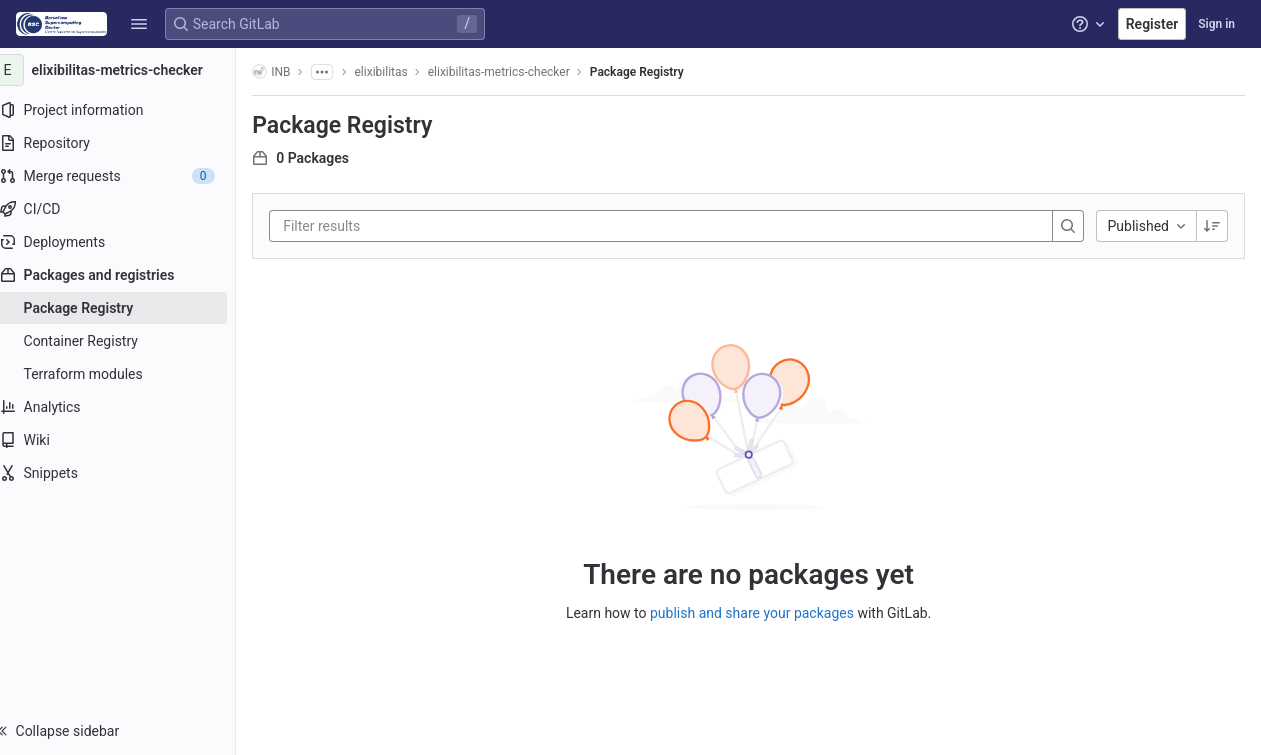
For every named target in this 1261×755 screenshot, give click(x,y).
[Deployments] (127, 242)
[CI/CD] (127, 209)
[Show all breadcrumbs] (341, 72)
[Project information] (127, 110)
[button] (139, 24)
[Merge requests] (127, 176)
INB (291, 71)
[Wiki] (127, 440)
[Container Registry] (127, 341)
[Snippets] (127, 473)
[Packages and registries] (127, 275)
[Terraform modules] (127, 374)
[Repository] (127, 143)
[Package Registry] (127, 308)
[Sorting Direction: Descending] (1212, 226)
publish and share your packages (762, 612)
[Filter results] (423, 226)
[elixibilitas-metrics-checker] (128, 70)
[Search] (1068, 226)
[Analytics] (127, 407)
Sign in (1216, 24)
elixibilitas (400, 72)
